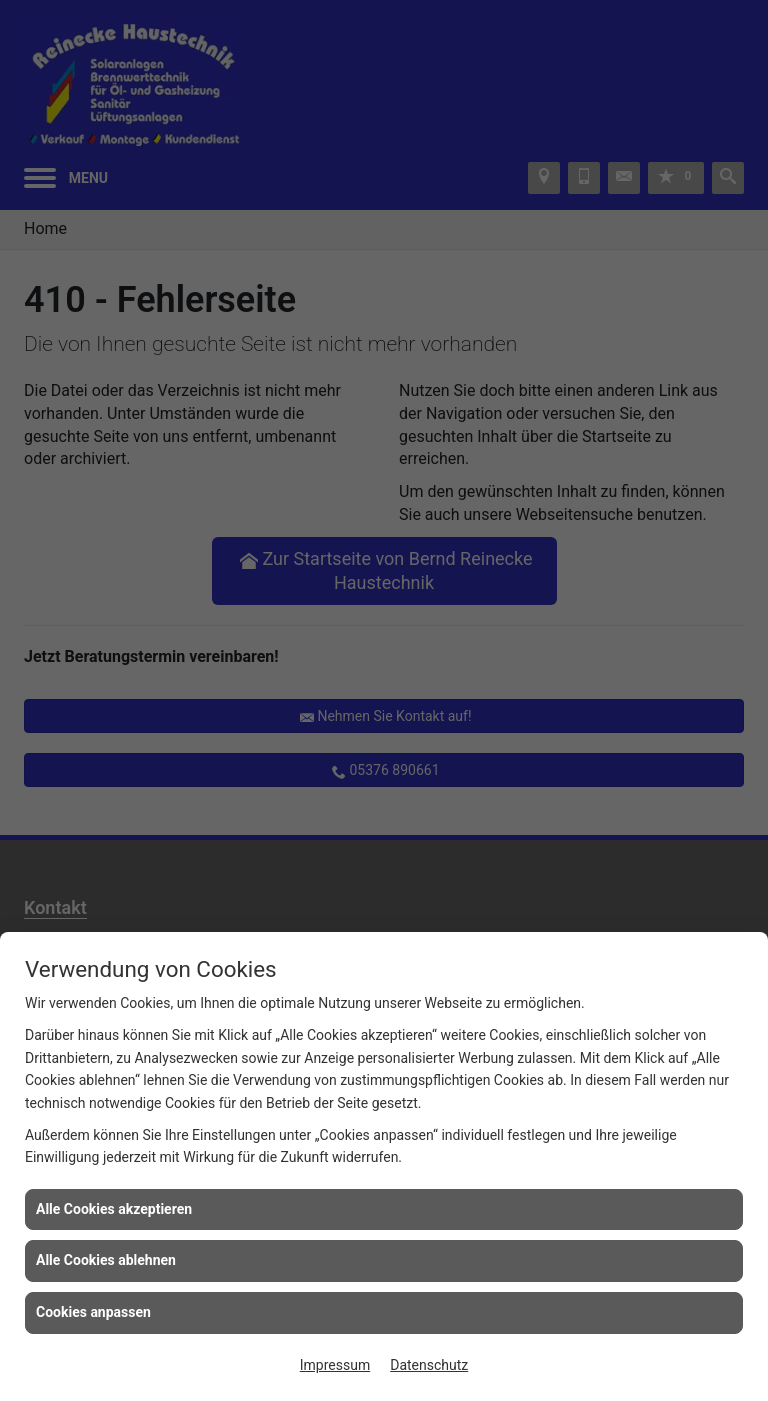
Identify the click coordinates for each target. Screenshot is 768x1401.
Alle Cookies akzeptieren (114, 1209)
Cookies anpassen (93, 1312)
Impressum (335, 1365)
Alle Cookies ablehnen (106, 1260)
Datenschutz (429, 1365)
